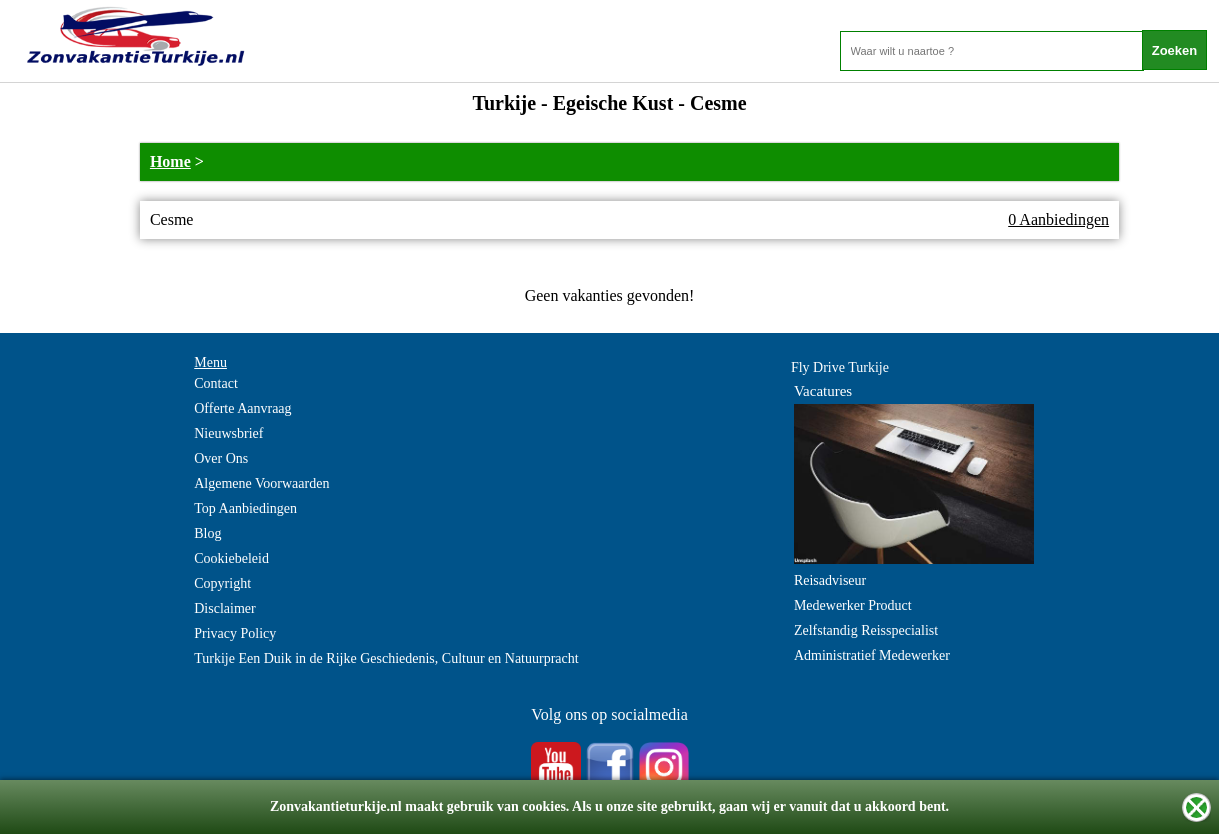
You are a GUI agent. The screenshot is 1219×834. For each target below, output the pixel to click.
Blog (207, 533)
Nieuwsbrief (228, 433)
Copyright (222, 583)
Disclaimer (224, 608)
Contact (216, 383)
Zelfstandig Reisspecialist (866, 630)
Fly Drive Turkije (840, 367)
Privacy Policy (235, 633)
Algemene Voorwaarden (261, 483)
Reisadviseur (830, 580)
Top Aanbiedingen (245, 508)
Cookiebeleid (231, 558)
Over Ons (221, 458)
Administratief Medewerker (872, 655)
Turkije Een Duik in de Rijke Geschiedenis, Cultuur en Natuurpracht (386, 658)
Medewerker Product (853, 605)
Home (170, 161)
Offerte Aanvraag (242, 408)
